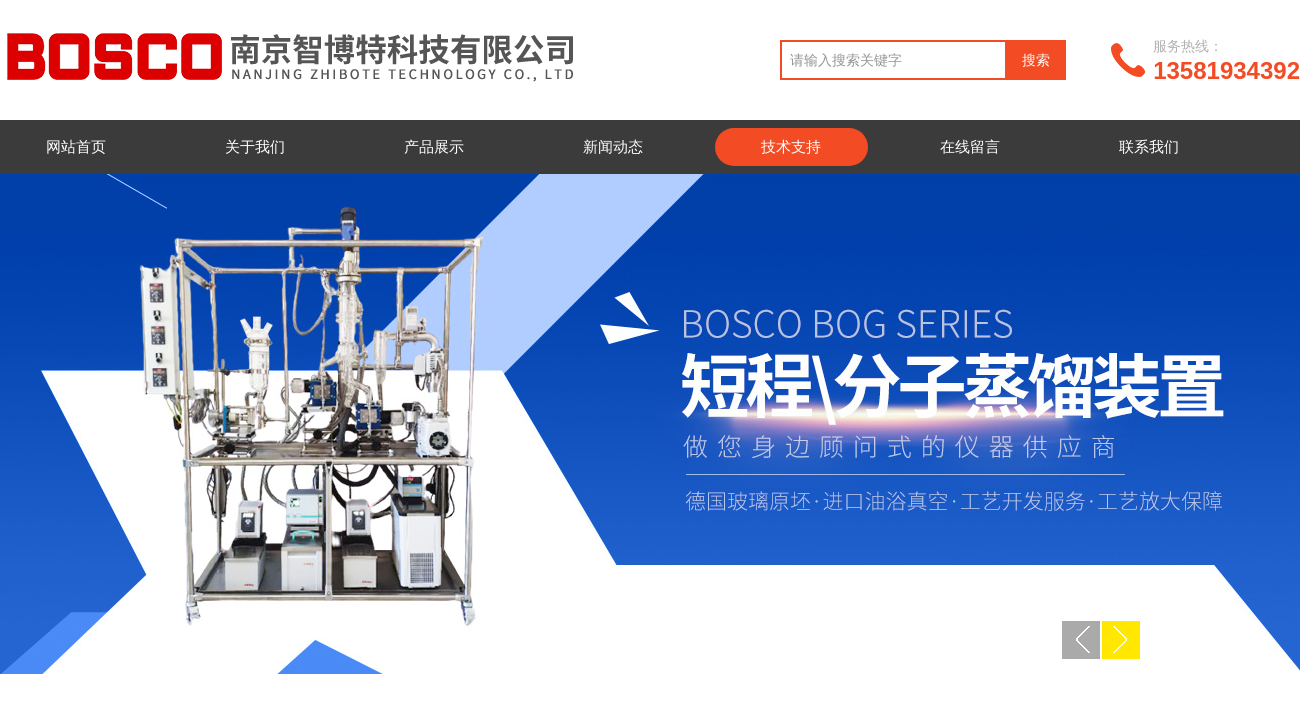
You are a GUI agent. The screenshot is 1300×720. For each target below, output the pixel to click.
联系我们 (1149, 146)
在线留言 (970, 146)
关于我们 (255, 146)
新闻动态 (613, 146)
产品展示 (434, 146)
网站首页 (76, 146)
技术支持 (791, 146)
